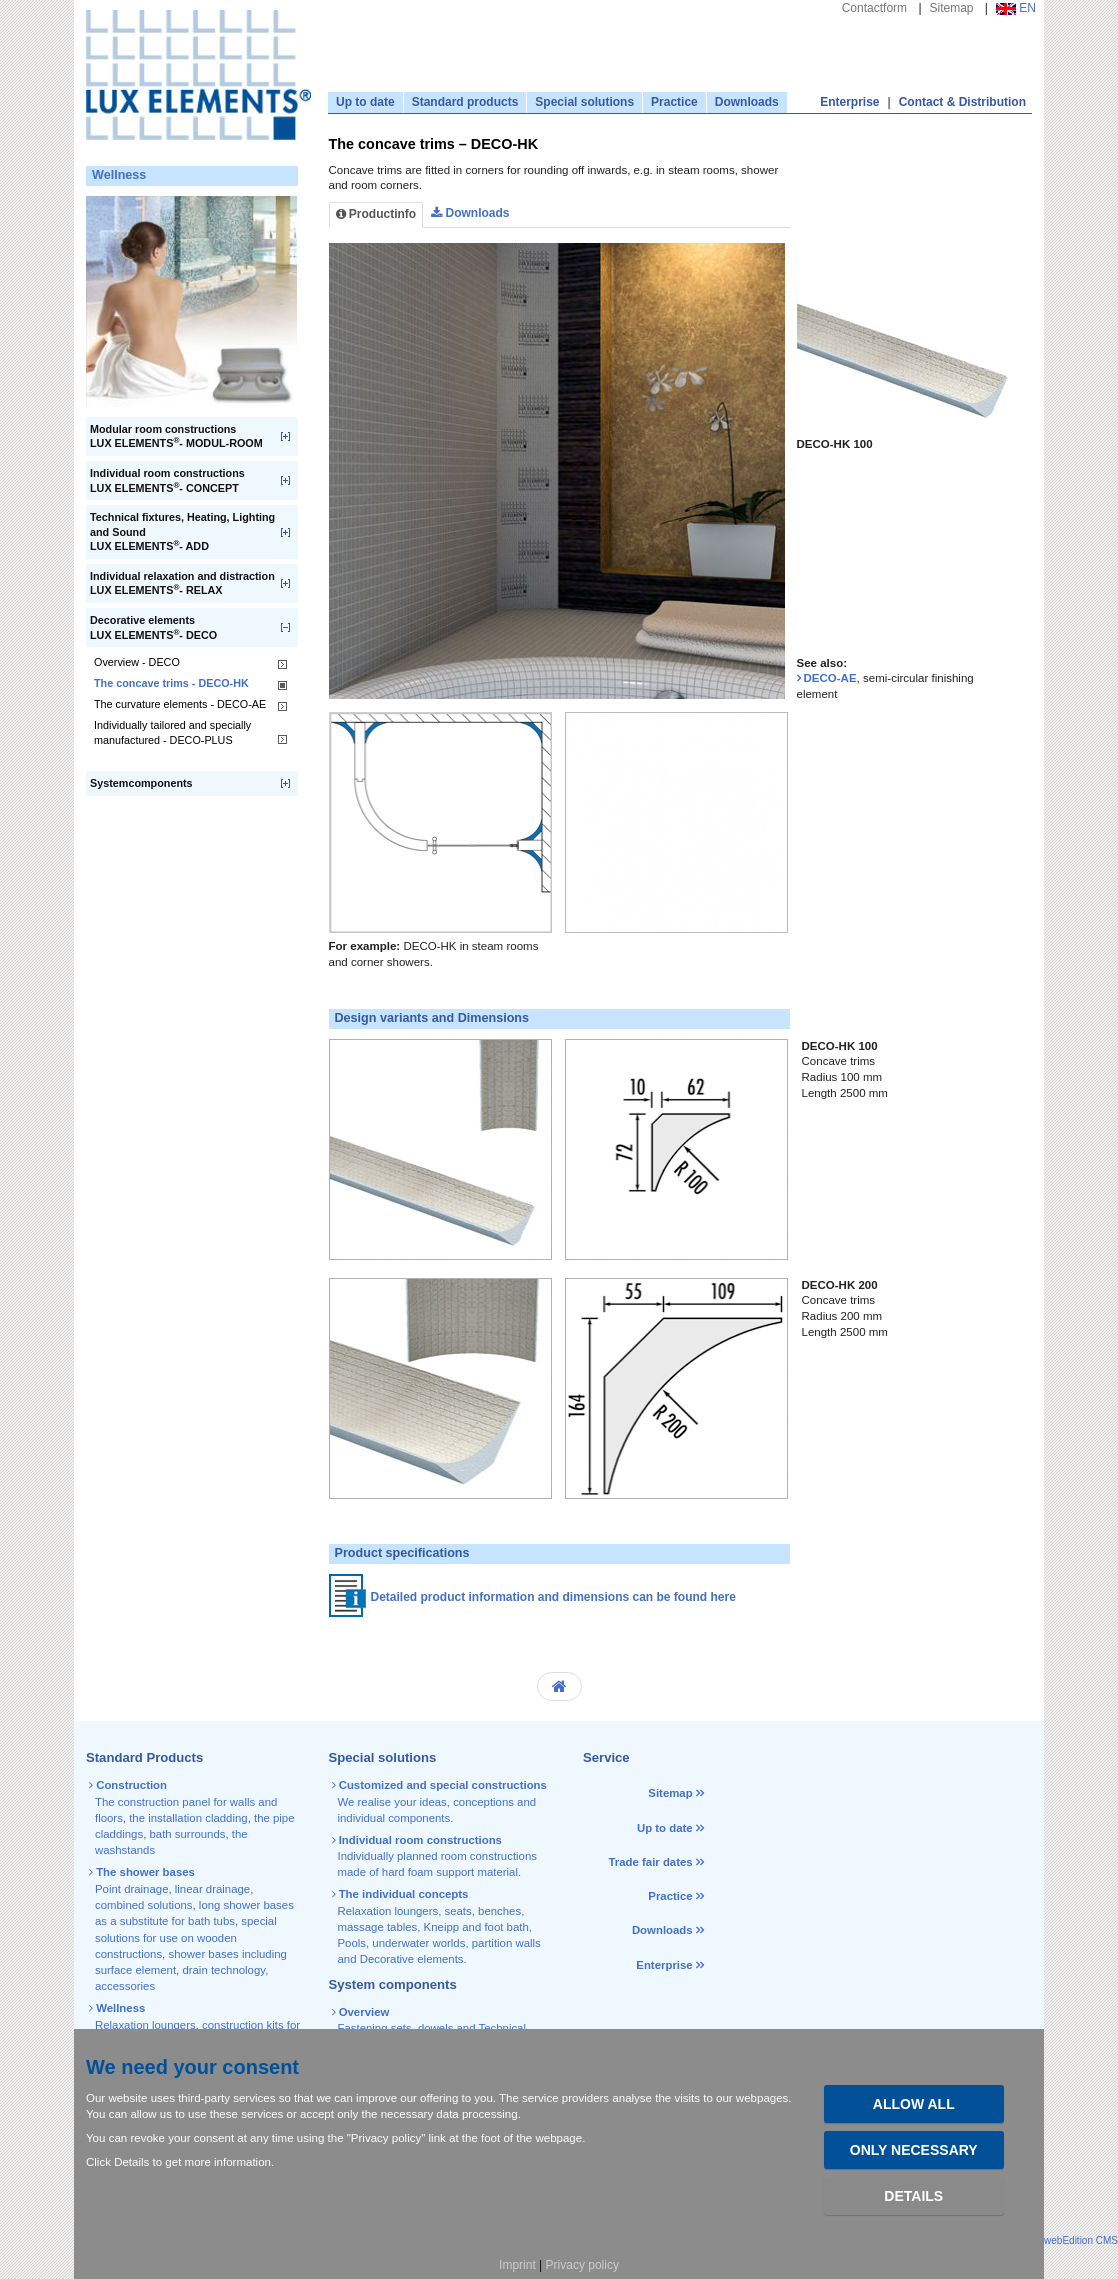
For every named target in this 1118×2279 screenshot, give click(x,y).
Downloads (747, 102)
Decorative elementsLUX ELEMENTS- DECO (153, 627)
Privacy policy (582, 2265)
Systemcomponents (141, 783)
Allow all (914, 2104)
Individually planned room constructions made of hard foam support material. (436, 1856)
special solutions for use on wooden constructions (186, 1937)
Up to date (365, 102)
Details (913, 2196)
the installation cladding (188, 1818)
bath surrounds (187, 1834)
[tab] (817, 223)
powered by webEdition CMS (1054, 2240)
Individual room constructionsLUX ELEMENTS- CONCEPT (167, 480)
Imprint (517, 2265)
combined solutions (144, 1905)
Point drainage (131, 1889)
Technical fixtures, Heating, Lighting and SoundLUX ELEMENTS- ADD (182, 531)
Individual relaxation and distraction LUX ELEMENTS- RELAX (182, 583)
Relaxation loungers (145, 2025)
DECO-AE (830, 678)
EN (1016, 8)
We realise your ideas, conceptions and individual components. (441, 1801)
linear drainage (212, 1889)
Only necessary (914, 2150)
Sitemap (952, 8)
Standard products (465, 102)
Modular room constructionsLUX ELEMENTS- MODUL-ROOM (176, 436)
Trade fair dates (650, 1862)
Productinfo (376, 214)
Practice (674, 102)
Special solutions (584, 102)
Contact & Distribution (962, 102)
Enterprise (849, 102)
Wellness (119, 175)
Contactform (874, 8)
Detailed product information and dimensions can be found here (553, 1597)
